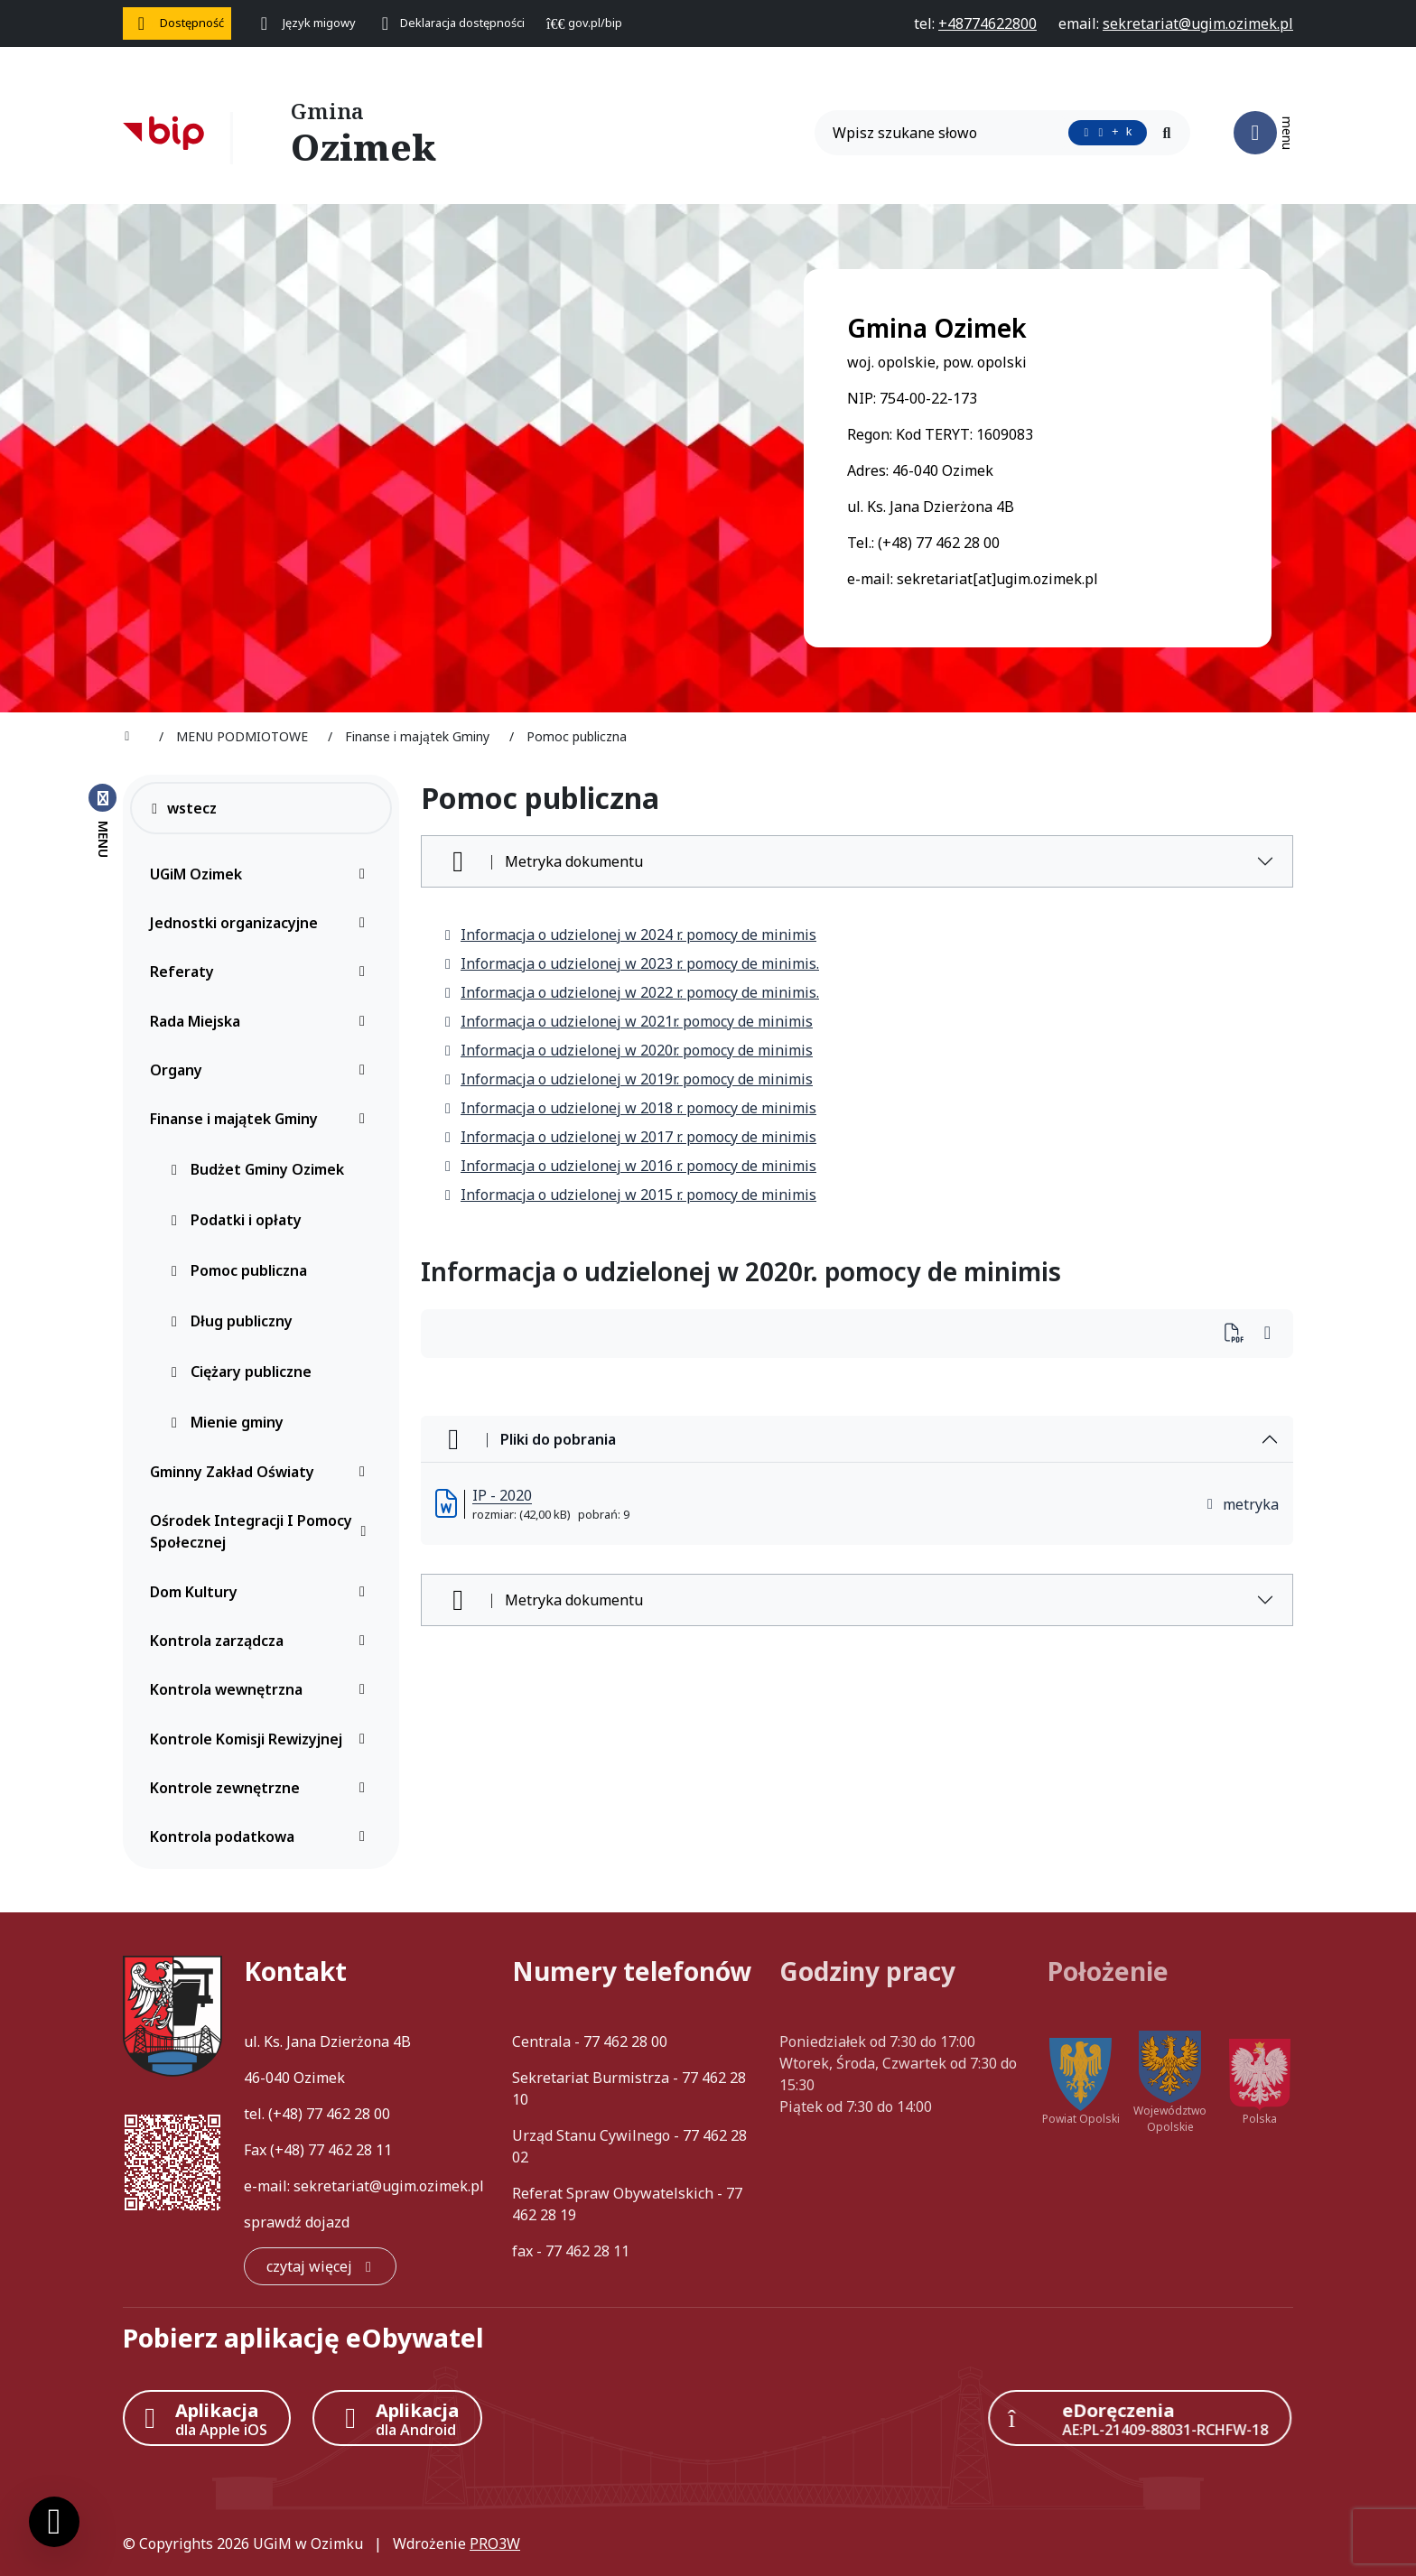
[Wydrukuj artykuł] (1239, 1334)
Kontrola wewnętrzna (262, 1689)
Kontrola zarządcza (262, 1641)
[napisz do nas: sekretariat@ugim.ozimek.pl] (1198, 23)
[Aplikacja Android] (397, 2418)
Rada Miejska (262, 1021)
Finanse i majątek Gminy (262, 1119)
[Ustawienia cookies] (54, 2522)
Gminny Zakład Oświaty (262, 1472)
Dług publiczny (231, 1321)
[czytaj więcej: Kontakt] (320, 2266)
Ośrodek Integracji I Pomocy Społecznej (262, 1531)
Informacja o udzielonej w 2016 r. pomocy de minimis (629, 1166)
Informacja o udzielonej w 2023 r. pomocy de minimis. (630, 963)
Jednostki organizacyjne (262, 923)
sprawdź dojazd (296, 2222)
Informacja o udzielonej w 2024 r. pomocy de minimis (629, 934)
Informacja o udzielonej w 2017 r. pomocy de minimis (629, 1137)
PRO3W (495, 2543)
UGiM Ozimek (262, 874)
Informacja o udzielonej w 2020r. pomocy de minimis (627, 1050)
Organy (262, 1070)
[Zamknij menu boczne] (102, 820)
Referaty (262, 971)
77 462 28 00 (348, 2114)
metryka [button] (1242, 1504)
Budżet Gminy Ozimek (256, 1169)
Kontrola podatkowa (262, 1836)
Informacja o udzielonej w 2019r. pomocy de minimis (627, 1079)
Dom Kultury (262, 1592)
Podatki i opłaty (235, 1220)
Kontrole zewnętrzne (262, 1788)
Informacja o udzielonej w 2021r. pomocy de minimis (627, 1021)
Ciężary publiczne (240, 1371)
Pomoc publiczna (238, 1270)
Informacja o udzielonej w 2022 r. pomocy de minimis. (630, 992)
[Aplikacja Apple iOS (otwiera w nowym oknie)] (207, 2418)
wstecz (183, 808)
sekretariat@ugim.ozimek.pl (388, 2186)
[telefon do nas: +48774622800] (987, 23)
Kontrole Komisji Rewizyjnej (262, 1739)
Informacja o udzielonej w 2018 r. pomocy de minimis (629, 1108)
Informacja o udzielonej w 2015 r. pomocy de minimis (629, 1194)
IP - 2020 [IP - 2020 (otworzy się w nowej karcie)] (502, 1495)
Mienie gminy (226, 1422)
